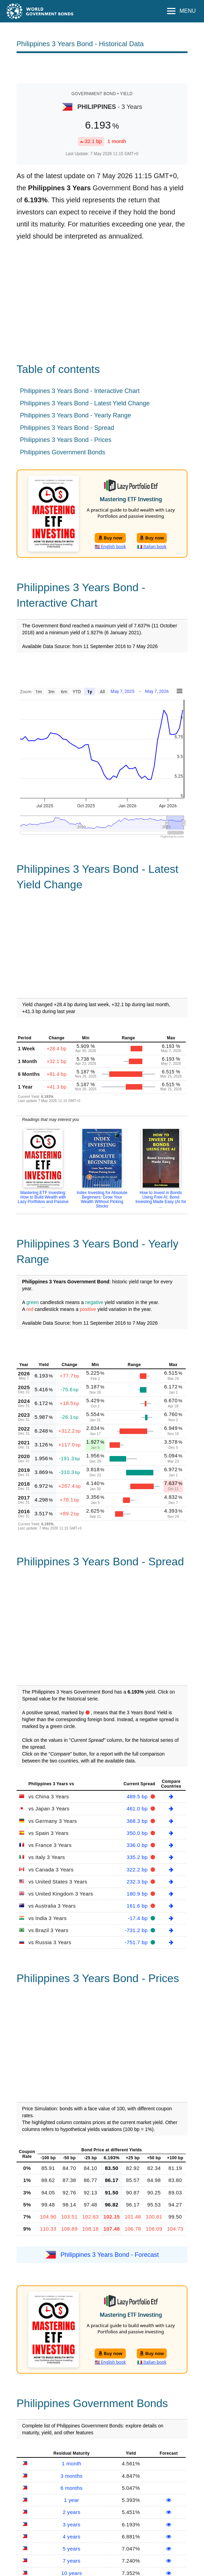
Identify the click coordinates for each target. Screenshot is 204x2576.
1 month (71, 2463)
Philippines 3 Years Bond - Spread (67, 427)
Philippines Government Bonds (62, 452)
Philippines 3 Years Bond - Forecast (110, 2254)
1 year (71, 2500)
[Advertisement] (102, 67)
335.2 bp (138, 1857)
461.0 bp (138, 1808)
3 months (72, 2476)
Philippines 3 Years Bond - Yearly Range (75, 415)
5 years (71, 2549)
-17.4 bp (138, 1918)
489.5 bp (138, 1796)
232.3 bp (138, 1882)
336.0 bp (138, 1845)
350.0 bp (138, 1833)
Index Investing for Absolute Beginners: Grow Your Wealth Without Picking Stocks (101, 1199)
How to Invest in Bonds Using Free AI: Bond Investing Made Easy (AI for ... (160, 1199)
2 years (71, 2512)
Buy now (110, 538)
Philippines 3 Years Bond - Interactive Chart (80, 390)
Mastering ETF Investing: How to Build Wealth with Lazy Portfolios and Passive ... (43, 1199)
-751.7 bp (137, 1942)
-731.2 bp (137, 1930)
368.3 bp (138, 1821)
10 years (71, 2573)
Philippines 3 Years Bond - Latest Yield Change (85, 403)
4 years (71, 2536)
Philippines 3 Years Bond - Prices (65, 439)
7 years (71, 2561)
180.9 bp (138, 1894)
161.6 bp (138, 1906)
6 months (72, 2488)
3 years (71, 2524)
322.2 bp (138, 1869)
